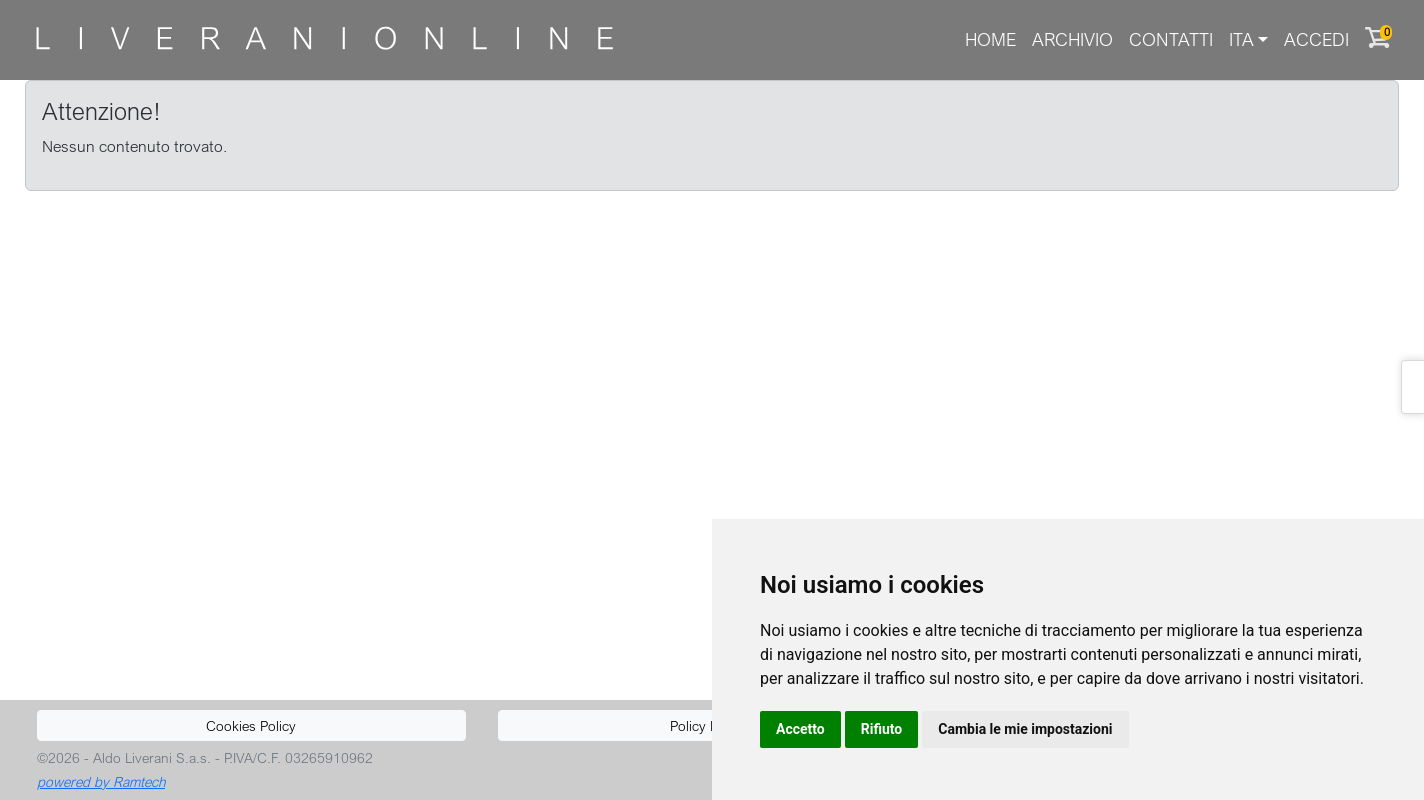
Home (990, 39)
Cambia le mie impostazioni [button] (1025, 729)
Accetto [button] (800, 729)
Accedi (1316, 39)
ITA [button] (1241, 39)
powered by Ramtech (101, 781)
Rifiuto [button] (882, 729)
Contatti (1171, 39)
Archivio (1072, 39)
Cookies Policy (251, 725)
